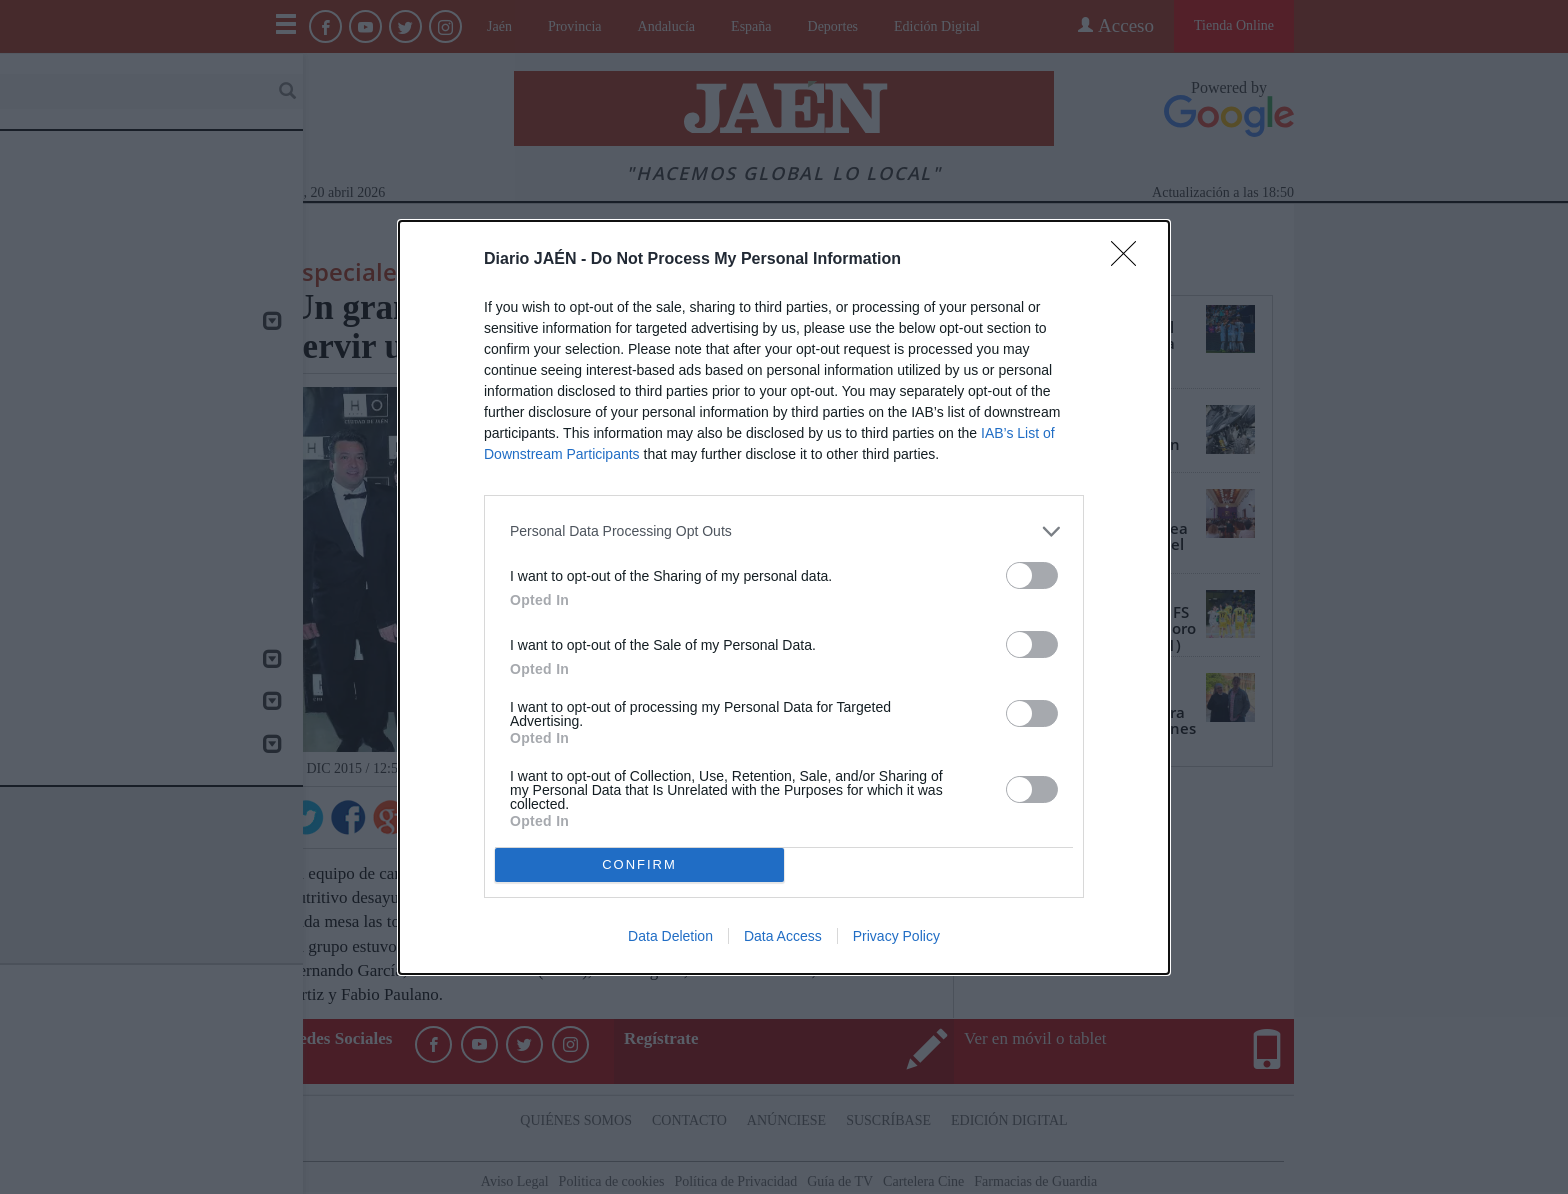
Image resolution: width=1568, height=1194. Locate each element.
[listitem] (784, 531)
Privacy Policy (896, 936)
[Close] (1130, 260)
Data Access (783, 936)
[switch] (1032, 575)
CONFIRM (639, 864)
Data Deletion (670, 936)
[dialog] (784, 597)
